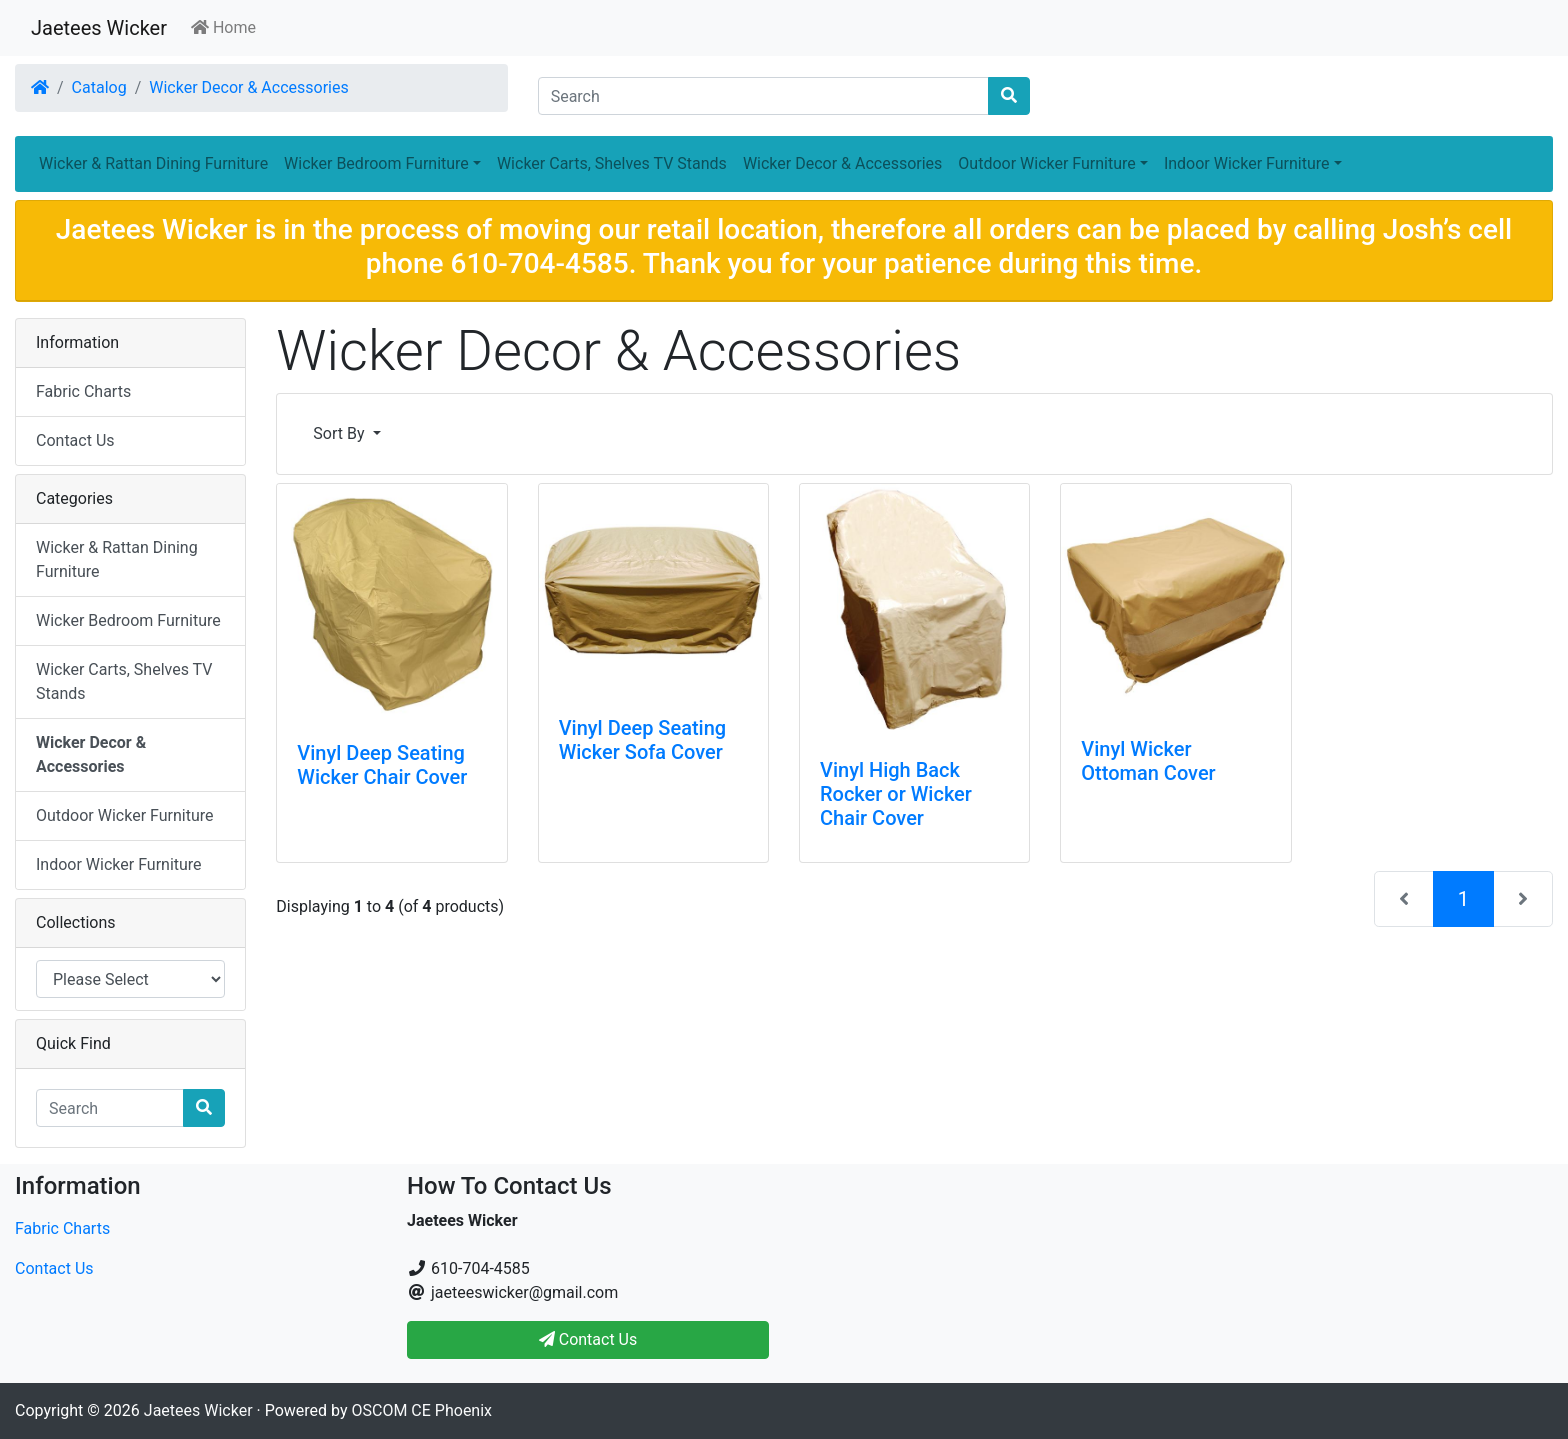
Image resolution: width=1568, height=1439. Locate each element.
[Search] (764, 96)
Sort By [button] (340, 433)
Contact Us (75, 440)
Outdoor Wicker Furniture (124, 815)
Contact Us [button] (588, 1339)
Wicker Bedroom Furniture (128, 620)
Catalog (99, 87)
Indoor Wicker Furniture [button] (1247, 163)
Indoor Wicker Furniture (119, 864)
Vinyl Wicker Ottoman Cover (1148, 761)
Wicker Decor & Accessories (248, 87)
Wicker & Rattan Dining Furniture (153, 163)
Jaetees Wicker (99, 28)
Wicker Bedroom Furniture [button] (376, 163)
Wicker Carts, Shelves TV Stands (612, 163)
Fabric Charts (83, 391)
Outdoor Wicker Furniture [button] (1046, 163)
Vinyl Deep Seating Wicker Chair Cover (382, 765)
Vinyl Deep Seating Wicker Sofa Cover (643, 740)
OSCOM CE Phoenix (422, 1410)
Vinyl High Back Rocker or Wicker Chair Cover (896, 794)
